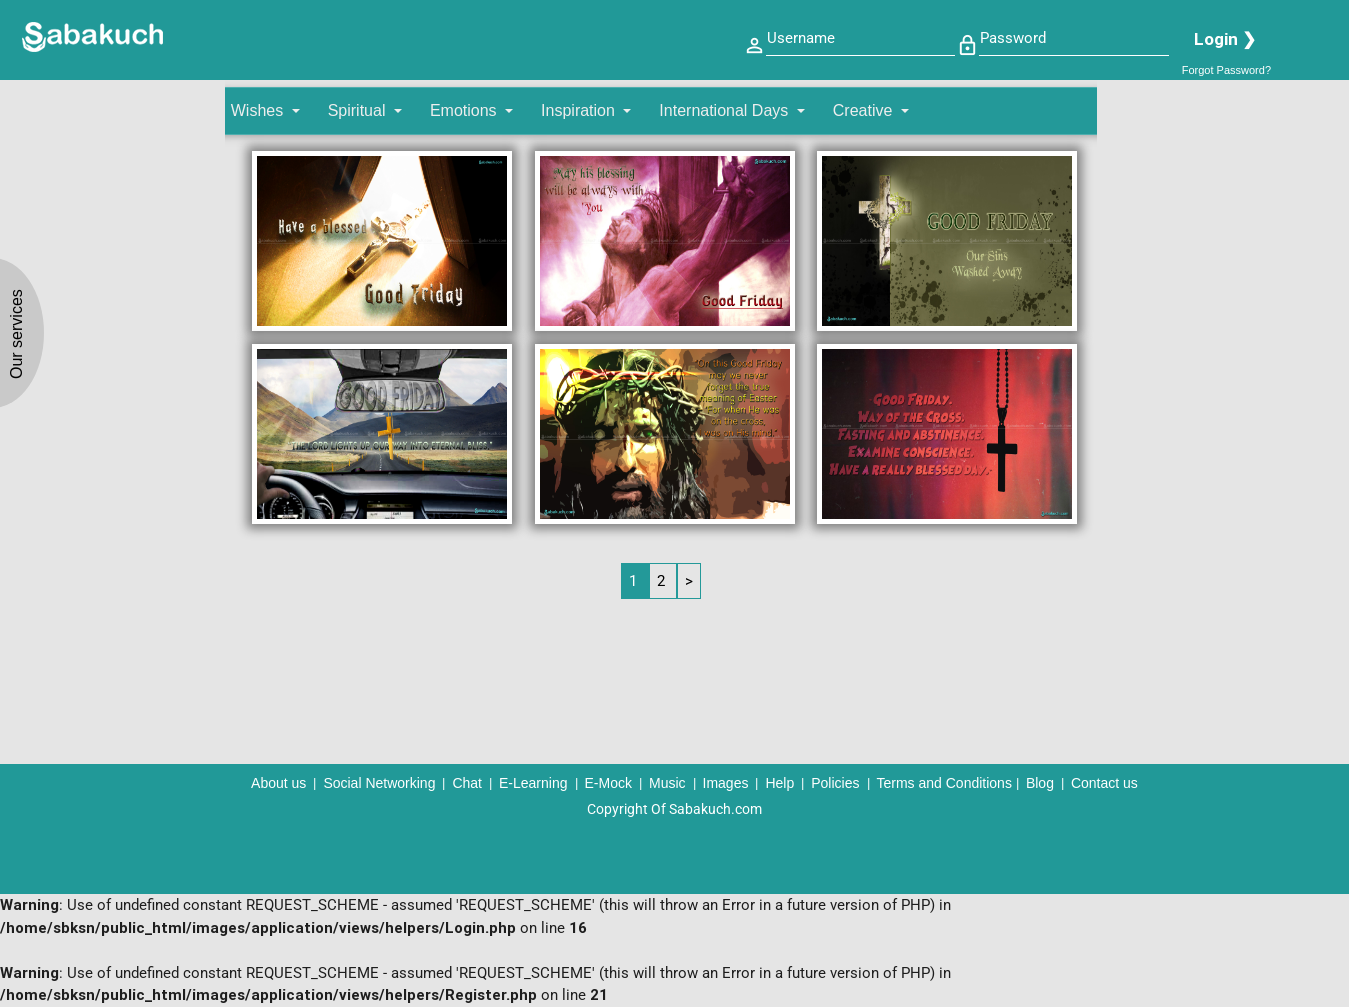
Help (779, 783)
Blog (1040, 783)
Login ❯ (1225, 39)
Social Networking (379, 783)
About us (278, 783)
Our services (16, 334)
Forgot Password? (1226, 70)
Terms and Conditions (944, 783)
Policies (835, 783)
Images (726, 783)
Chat (467, 783)
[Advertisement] (1219, 385)
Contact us (1104, 783)
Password (1013, 38)
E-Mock (608, 783)
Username (801, 38)
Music (667, 783)
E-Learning (533, 783)
